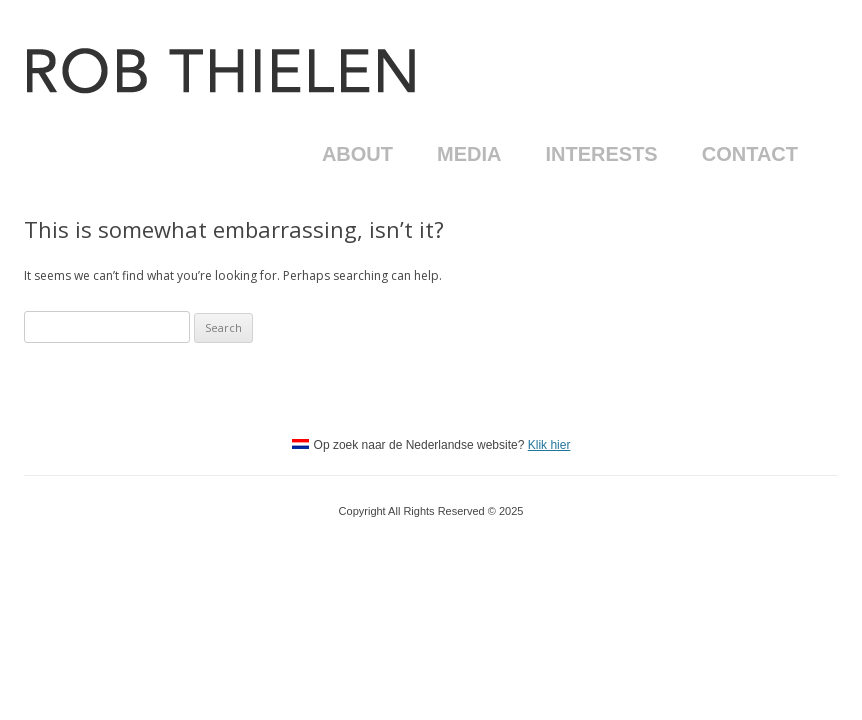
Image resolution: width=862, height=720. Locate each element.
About (357, 154)
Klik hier (549, 445)
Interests (601, 154)
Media (469, 154)
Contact (750, 154)
